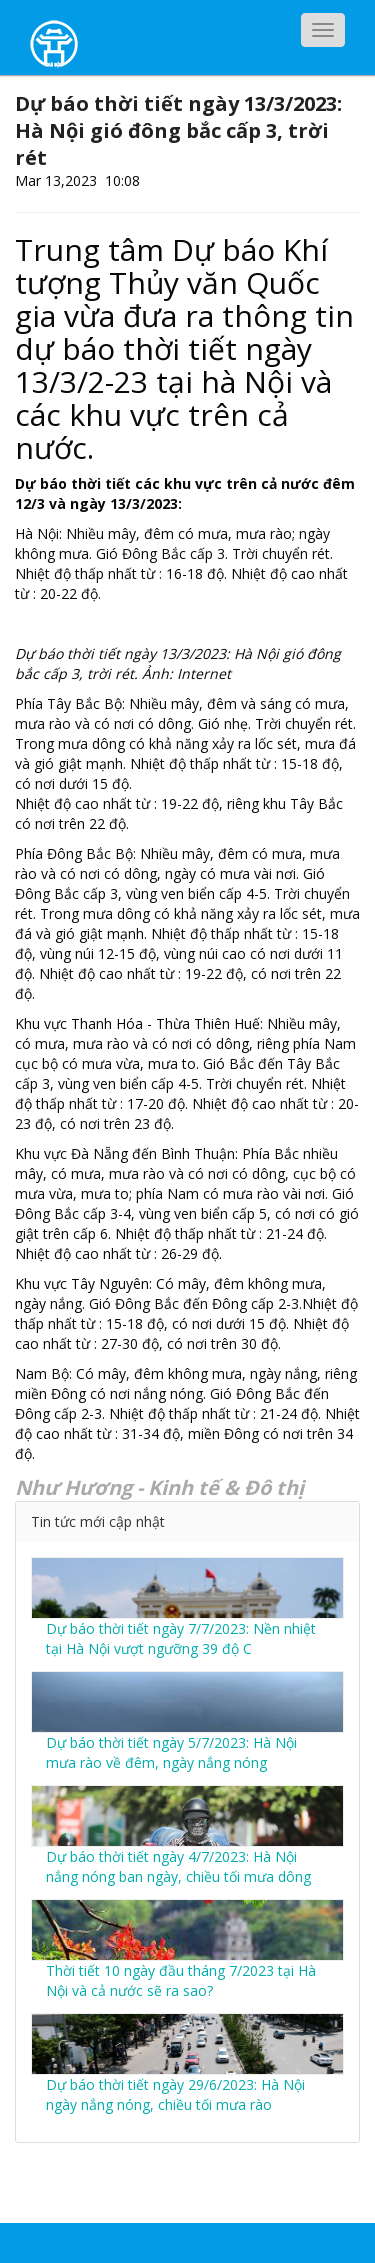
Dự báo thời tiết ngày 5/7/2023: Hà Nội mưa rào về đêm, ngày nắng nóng (171, 1752)
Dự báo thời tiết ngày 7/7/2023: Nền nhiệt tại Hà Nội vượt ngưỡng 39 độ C (181, 1638)
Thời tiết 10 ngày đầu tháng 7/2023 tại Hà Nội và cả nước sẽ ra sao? (181, 1980)
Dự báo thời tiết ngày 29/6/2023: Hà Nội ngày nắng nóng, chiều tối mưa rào (175, 2094)
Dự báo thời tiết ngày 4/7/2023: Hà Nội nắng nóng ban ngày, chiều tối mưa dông (178, 1866)
